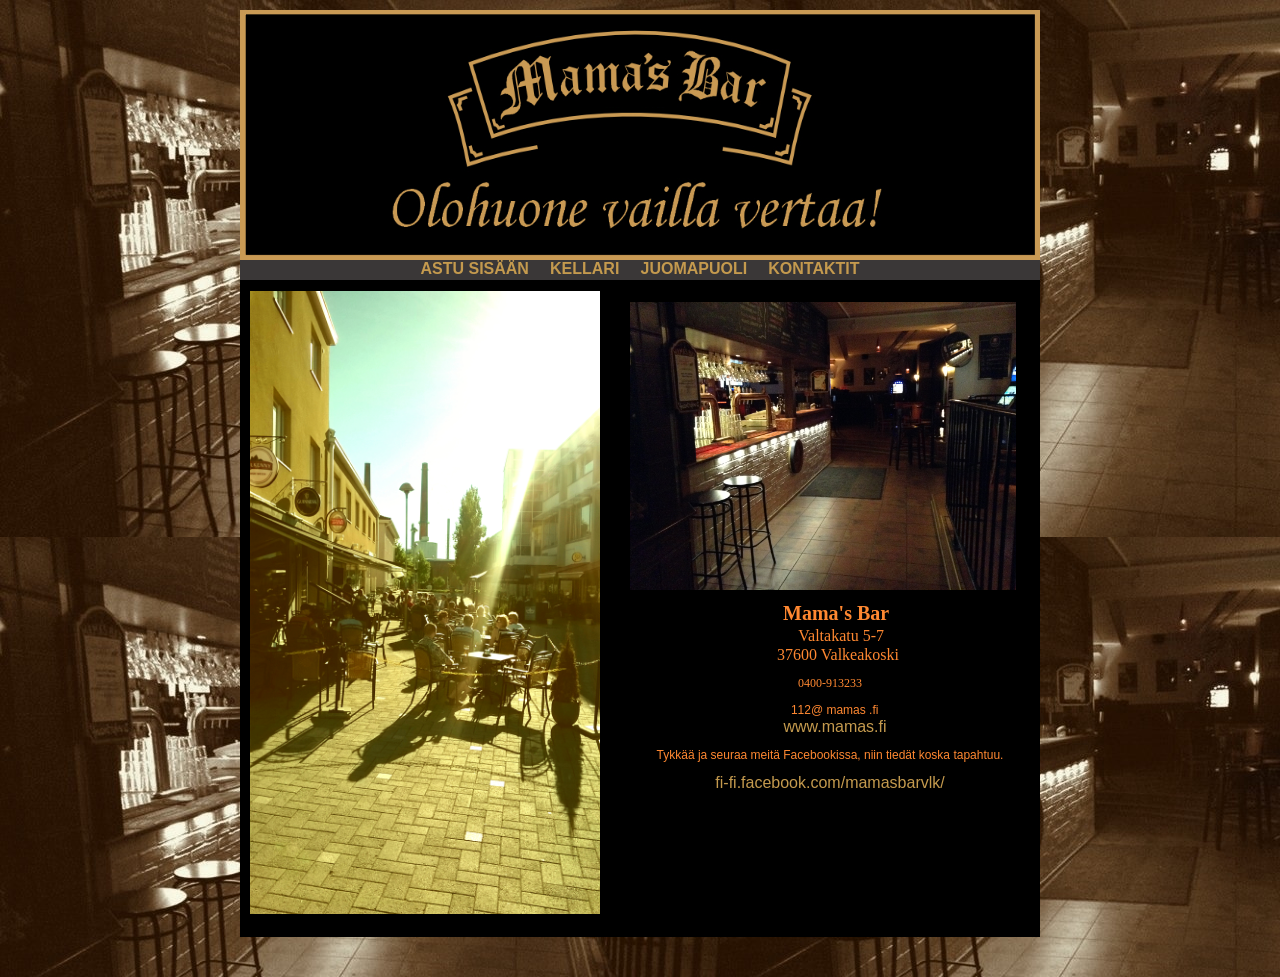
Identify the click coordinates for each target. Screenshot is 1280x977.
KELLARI (587, 268)
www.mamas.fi (834, 726)
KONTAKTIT (813, 268)
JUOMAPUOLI (695, 268)
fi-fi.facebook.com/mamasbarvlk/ (829, 782)
